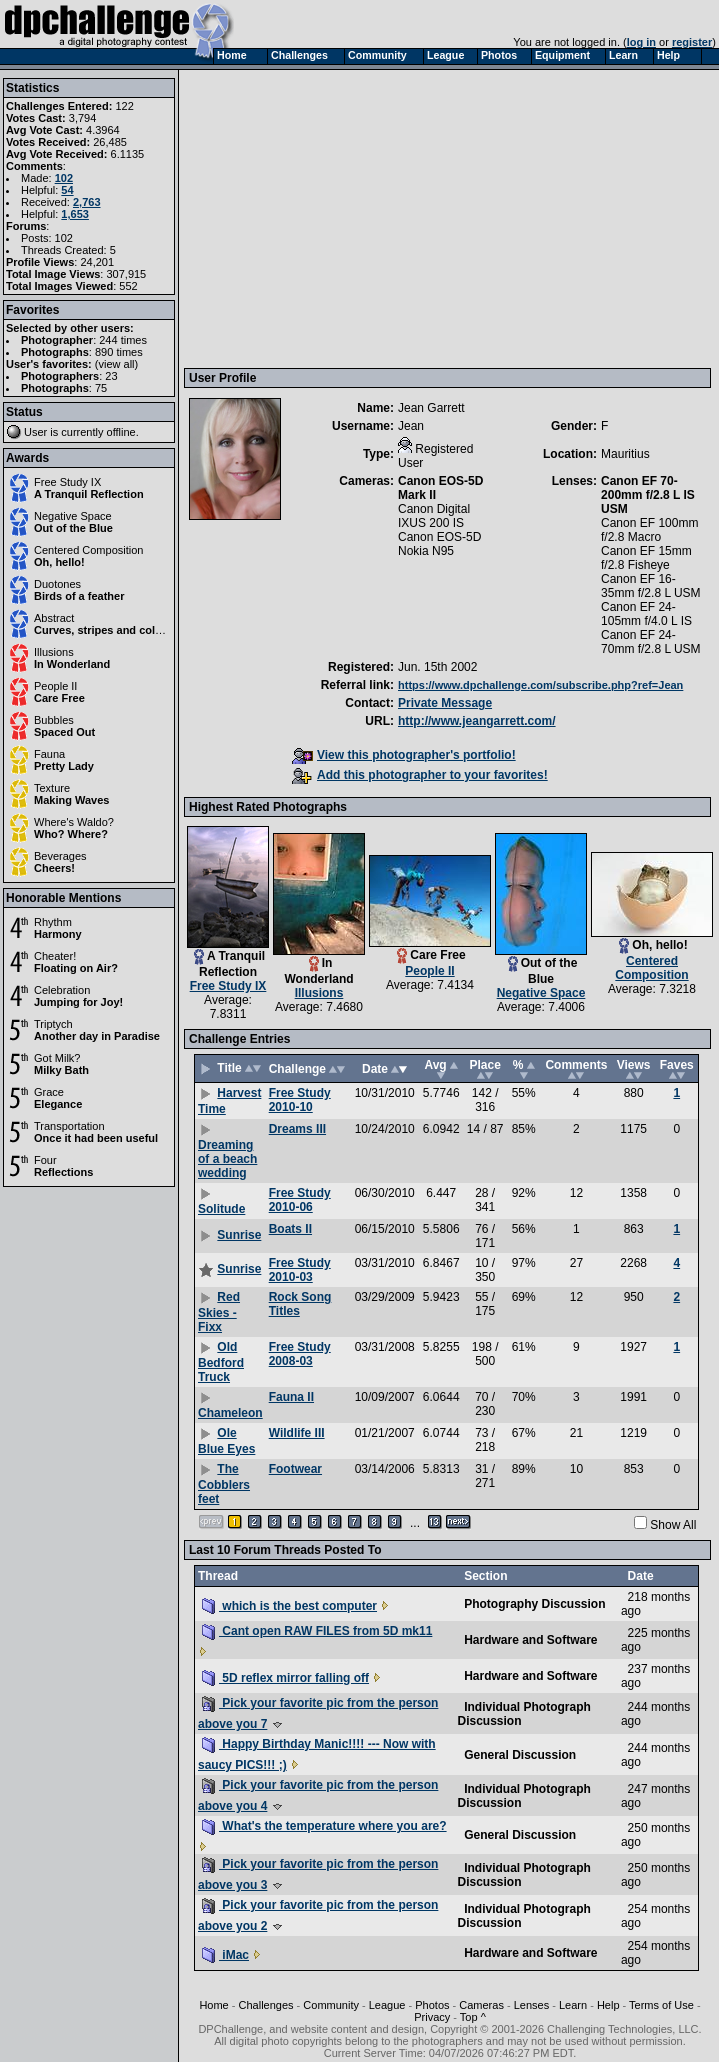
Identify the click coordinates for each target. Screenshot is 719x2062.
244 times (123, 340)
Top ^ (473, 2017)
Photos (432, 2005)
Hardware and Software (530, 1640)
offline (121, 432)
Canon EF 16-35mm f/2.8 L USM (651, 586)
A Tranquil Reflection (89, 494)
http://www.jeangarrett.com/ (477, 721)
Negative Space (73, 516)
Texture (52, 788)
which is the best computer (289, 1606)
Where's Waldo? (74, 822)
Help (608, 2005)
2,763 (87, 202)
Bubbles (54, 720)
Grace (49, 1092)
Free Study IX (67, 482)
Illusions (54, 652)
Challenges (266, 2005)
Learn (573, 2005)
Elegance (58, 1104)
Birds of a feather (79, 596)
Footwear (295, 1469)
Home (213, 2005)
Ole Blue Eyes (226, 1441)
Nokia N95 (426, 551)
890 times (119, 352)
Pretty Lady (64, 766)
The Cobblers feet (224, 1484)
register (692, 42)
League (387, 2005)
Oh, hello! (59, 562)
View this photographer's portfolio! (404, 755)
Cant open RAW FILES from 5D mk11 (317, 1631)
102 (64, 178)
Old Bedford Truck (221, 1362)
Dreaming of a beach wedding (227, 1159)
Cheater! (55, 956)
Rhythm (53, 922)
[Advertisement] (368, 218)
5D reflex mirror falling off (285, 1678)
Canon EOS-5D (439, 537)
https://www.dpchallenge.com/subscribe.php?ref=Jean (540, 685)
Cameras (481, 2005)
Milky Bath (61, 1070)
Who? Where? (71, 834)
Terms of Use (661, 2005)
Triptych (53, 1024)
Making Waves (71, 800)
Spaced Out (64, 732)
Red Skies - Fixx (219, 1312)
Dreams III (297, 1129)
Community (331, 2005)
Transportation (69, 1126)
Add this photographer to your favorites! (420, 775)
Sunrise (239, 1235)
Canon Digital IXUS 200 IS (434, 516)
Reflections (63, 1172)
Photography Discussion (534, 1604)
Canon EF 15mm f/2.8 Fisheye (646, 558)
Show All (673, 1525)
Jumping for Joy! (78, 1002)
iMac (225, 1955)
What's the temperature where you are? (324, 1826)
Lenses (531, 2005)
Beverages (60, 856)
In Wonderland (72, 664)
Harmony (58, 934)
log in (641, 42)
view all (117, 364)
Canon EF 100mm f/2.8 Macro (649, 530)
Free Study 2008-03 (300, 1354)
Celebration (62, 990)
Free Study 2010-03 (300, 1270)
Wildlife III (297, 1433)
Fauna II (291, 1397)
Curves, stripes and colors (103, 630)
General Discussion (520, 1755)
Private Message (445, 703)
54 (67, 190)
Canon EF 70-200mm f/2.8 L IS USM (648, 495)
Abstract (54, 618)
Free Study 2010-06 (300, 1200)
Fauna (49, 754)
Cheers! (54, 868)
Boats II (290, 1229)
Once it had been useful (96, 1138)
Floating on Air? (76, 968)
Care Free (59, 698)
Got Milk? (57, 1058)
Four (45, 1160)
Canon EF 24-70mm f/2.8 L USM (651, 642)
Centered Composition (88, 550)
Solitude (221, 1209)
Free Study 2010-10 (300, 1100)
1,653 (75, 214)
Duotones (57, 584)
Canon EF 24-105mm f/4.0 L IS (646, 614)
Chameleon (230, 1413)
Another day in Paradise (97, 1036)
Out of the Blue (73, 528)
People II (55, 686)
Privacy (432, 2017)
